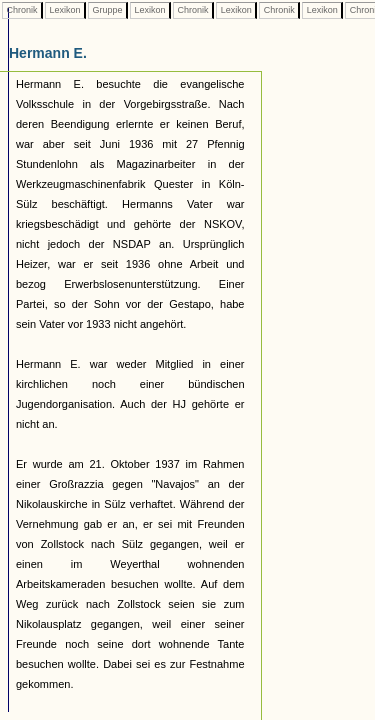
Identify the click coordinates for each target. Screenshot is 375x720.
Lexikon (65, 10)
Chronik (22, 10)
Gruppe (107, 10)
